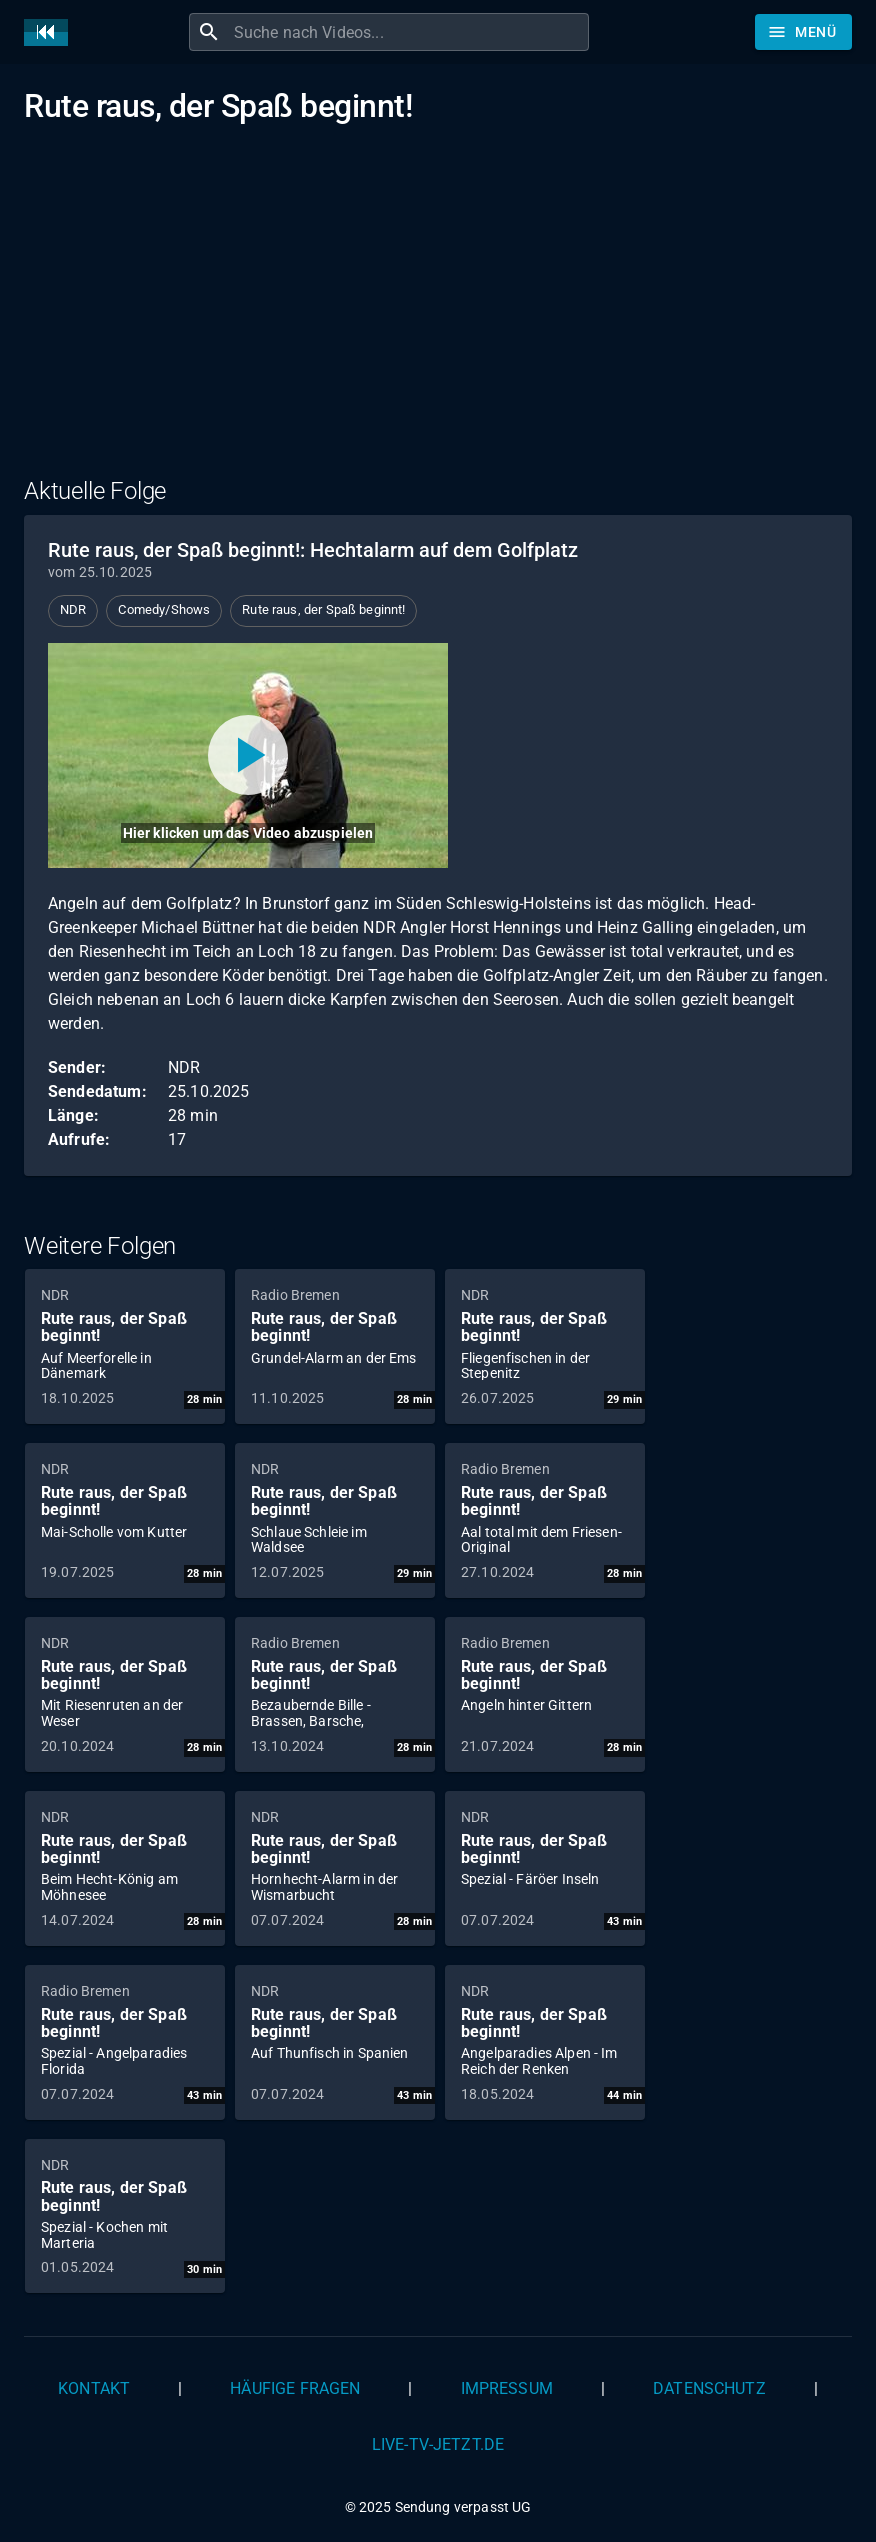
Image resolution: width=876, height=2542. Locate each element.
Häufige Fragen (295, 2388)
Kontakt (94, 2388)
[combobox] (409, 32)
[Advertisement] (438, 313)
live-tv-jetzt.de (438, 2444)
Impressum (507, 2388)
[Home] (51, 32)
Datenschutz (709, 2388)
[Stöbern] (803, 32)
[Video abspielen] (248, 755)
